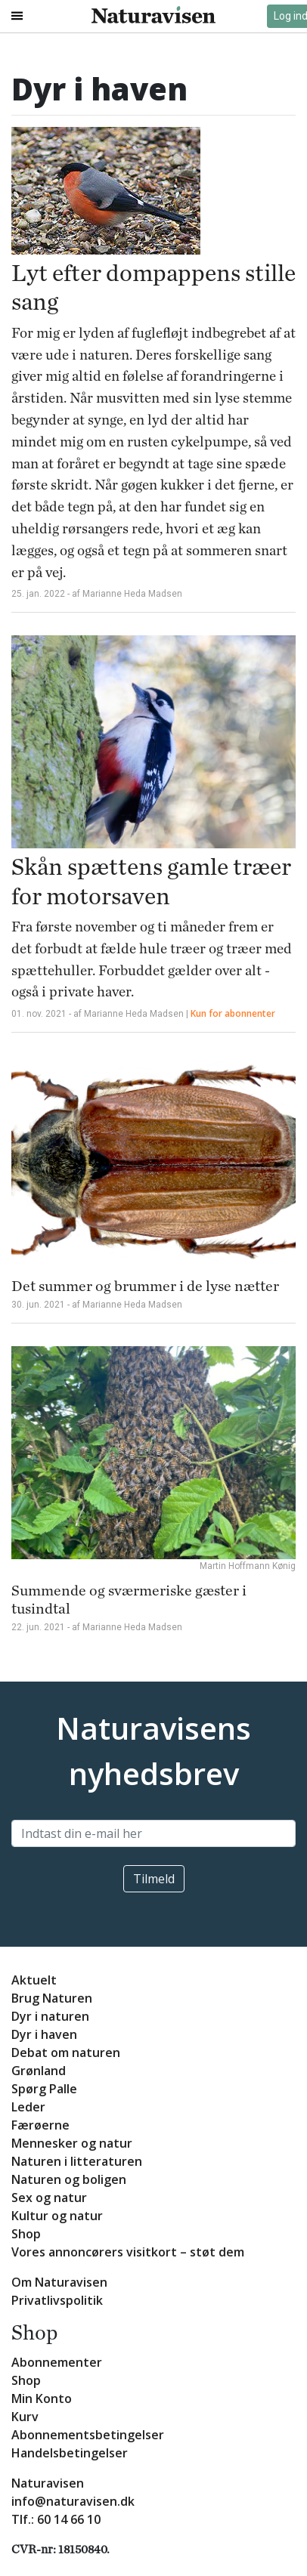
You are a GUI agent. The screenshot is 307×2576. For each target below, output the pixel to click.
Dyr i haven (44, 2034)
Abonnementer (56, 2362)
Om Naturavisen (59, 2282)
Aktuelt (34, 1980)
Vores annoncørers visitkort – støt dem (127, 2252)
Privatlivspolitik (57, 2300)
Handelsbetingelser (69, 2453)
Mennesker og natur (71, 2143)
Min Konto (41, 2398)
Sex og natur (49, 2197)
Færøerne (40, 2125)
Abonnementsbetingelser (87, 2434)
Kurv (25, 2416)
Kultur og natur (57, 2215)
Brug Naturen (51, 1998)
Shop (26, 2233)
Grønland (38, 2070)
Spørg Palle (44, 2088)
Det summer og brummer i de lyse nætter (145, 1286)
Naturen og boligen (68, 2179)
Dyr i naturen (50, 2016)
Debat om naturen (65, 2052)
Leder (28, 2107)
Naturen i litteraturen (76, 2161)
